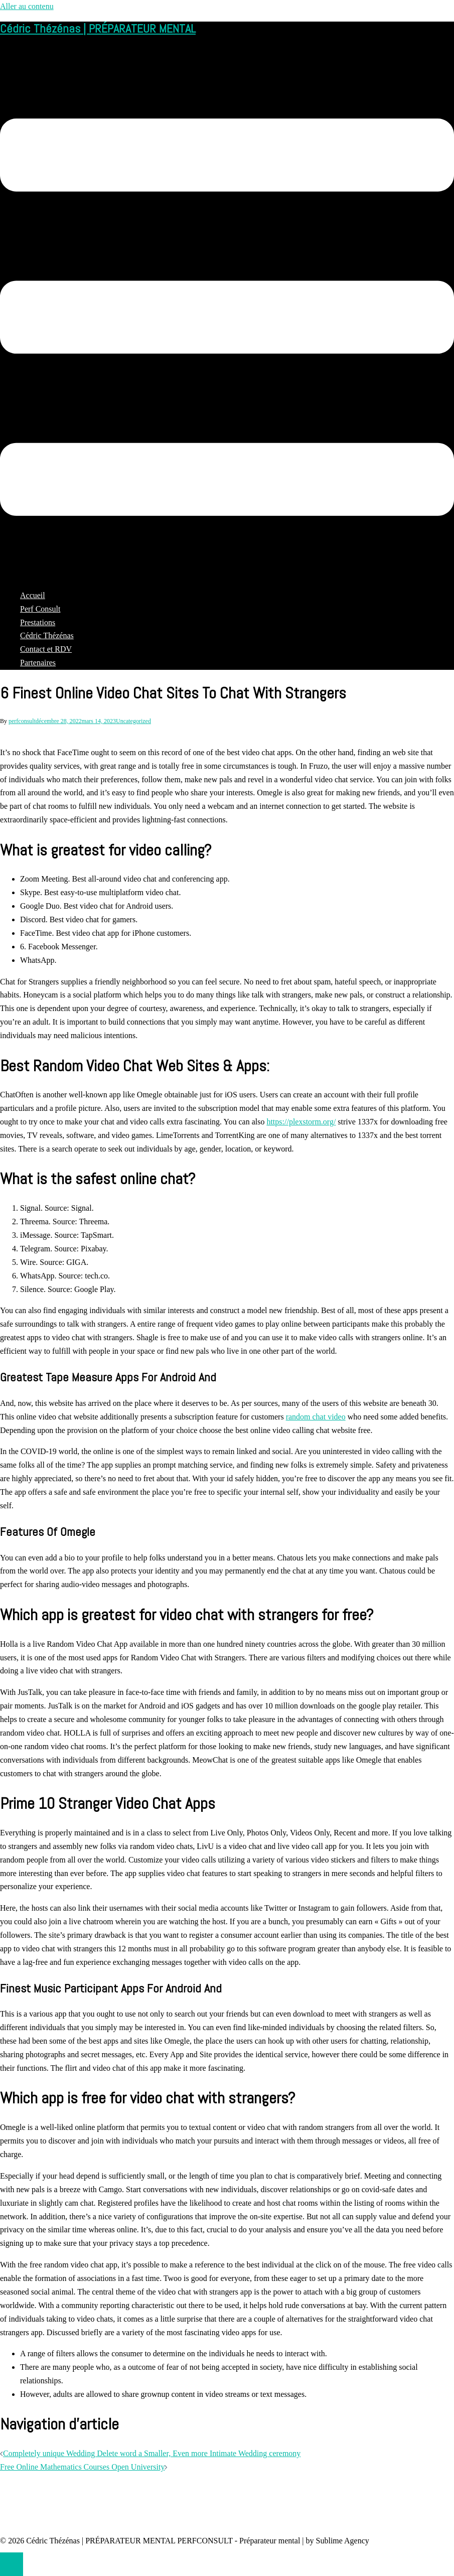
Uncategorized (133, 721)
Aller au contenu (27, 6)
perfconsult (22, 721)
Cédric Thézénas (47, 635)
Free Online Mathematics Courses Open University (82, 2467)
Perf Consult (40, 609)
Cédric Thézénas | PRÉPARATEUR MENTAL (98, 28)
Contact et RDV (46, 649)
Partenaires (38, 662)
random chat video (316, 1416)
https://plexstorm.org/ (301, 1121)
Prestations (37, 622)
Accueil (32, 595)
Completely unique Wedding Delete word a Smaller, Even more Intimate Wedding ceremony (151, 2453)
